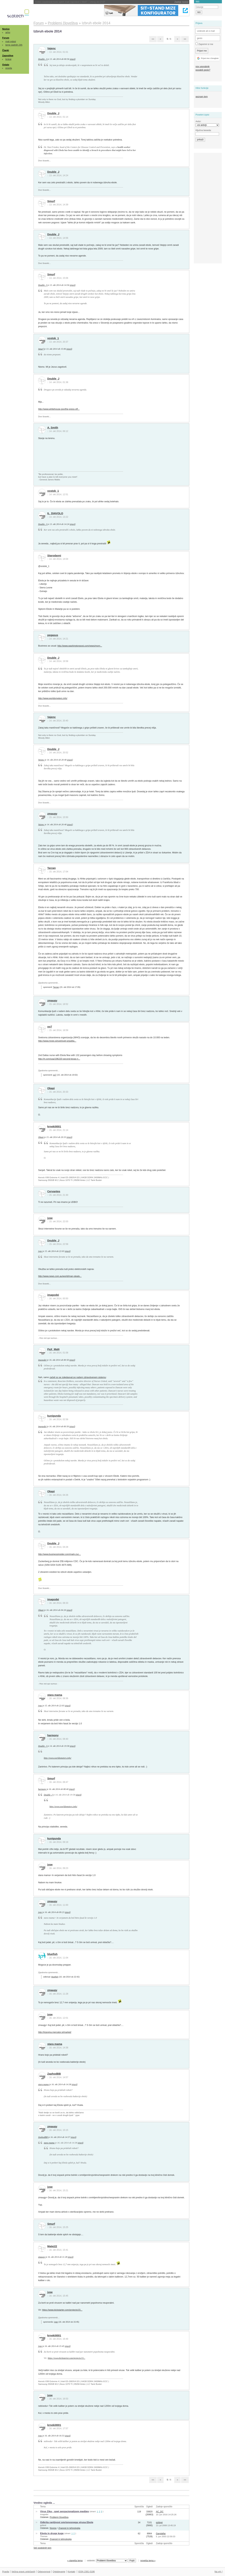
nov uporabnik (202, 66)
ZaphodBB (54, 2073)
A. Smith (52, 427)
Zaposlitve (7, 55)
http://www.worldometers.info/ (52, 698)
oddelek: (107, 2560)
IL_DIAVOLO (55, 513)
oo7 (49, 1026)
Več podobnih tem (42, 2548)
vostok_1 (53, 338)
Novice (5, 29)
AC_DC (160, 2511)
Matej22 (52, 2246)
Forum (5, 38)
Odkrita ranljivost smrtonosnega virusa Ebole (66, 2522)
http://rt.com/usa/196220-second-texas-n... (59, 1059)
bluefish (52, 1954)
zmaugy (52, 813)
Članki (5, 50)
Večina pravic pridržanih (23, 2571)
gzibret (43, 2525)
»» (185, 39)
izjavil (72, 59)
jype (50, 1218)
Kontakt (71, 2571)
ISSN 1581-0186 (86, 2571)
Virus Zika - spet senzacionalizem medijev (64, 2511)
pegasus (52, 635)
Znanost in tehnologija (69, 2528)
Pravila (5, 2571)
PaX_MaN (53, 1349)
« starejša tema (74, 2560)
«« (153, 39)
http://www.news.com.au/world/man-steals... (60, 1276)
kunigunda (54, 1415)
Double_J (42, 59)
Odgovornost (44, 2571)
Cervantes (53, 1191)
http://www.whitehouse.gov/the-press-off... (58, 409)
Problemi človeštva (59, 2517)
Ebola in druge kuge (51, 2533)
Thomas (43, 2536)
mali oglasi (10, 41)
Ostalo (5, 64)
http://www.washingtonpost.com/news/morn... (79, 646)
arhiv (7, 32)
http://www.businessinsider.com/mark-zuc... (59, 1554)
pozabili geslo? (202, 70)
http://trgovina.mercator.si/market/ (54, 2032)
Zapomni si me (204, 44)
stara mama (54, 1694)
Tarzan (51, 868)
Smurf (51, 201)
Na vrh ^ (218, 2571)
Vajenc (51, 48)
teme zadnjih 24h (13, 45)
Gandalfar (161, 2533)
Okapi (51, 1088)
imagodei (53, 1294)
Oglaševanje (59, 2571)
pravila (8, 68)
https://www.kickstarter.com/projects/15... (62, 2310)
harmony (53, 1735)
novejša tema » (148, 2560)
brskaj (8, 59)
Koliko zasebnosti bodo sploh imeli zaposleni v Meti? (70, 2)
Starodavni (54, 555)
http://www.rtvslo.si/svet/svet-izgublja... (57, 1041)
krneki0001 (54, 1126)
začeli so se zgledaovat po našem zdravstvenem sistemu (77, 1377)
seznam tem (201, 96)
